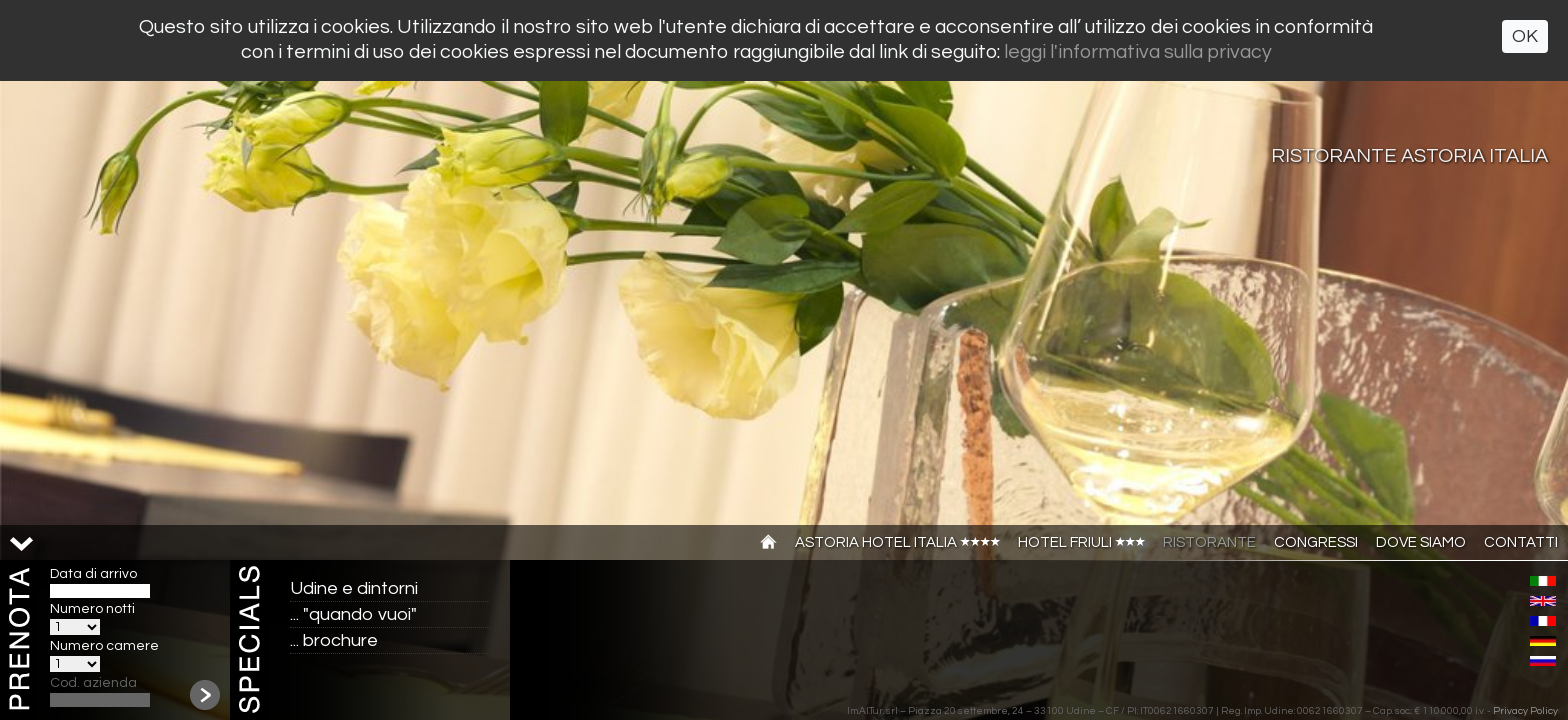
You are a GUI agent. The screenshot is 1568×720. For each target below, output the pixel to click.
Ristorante (1209, 542)
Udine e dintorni (354, 588)
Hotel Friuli (1081, 542)
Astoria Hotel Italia (897, 542)
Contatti (1521, 542)
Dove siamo (1421, 542)
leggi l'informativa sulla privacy (1138, 52)
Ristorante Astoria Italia (1409, 156)
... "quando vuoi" (353, 614)
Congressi (1316, 542)
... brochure (334, 640)
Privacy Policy (1525, 711)
